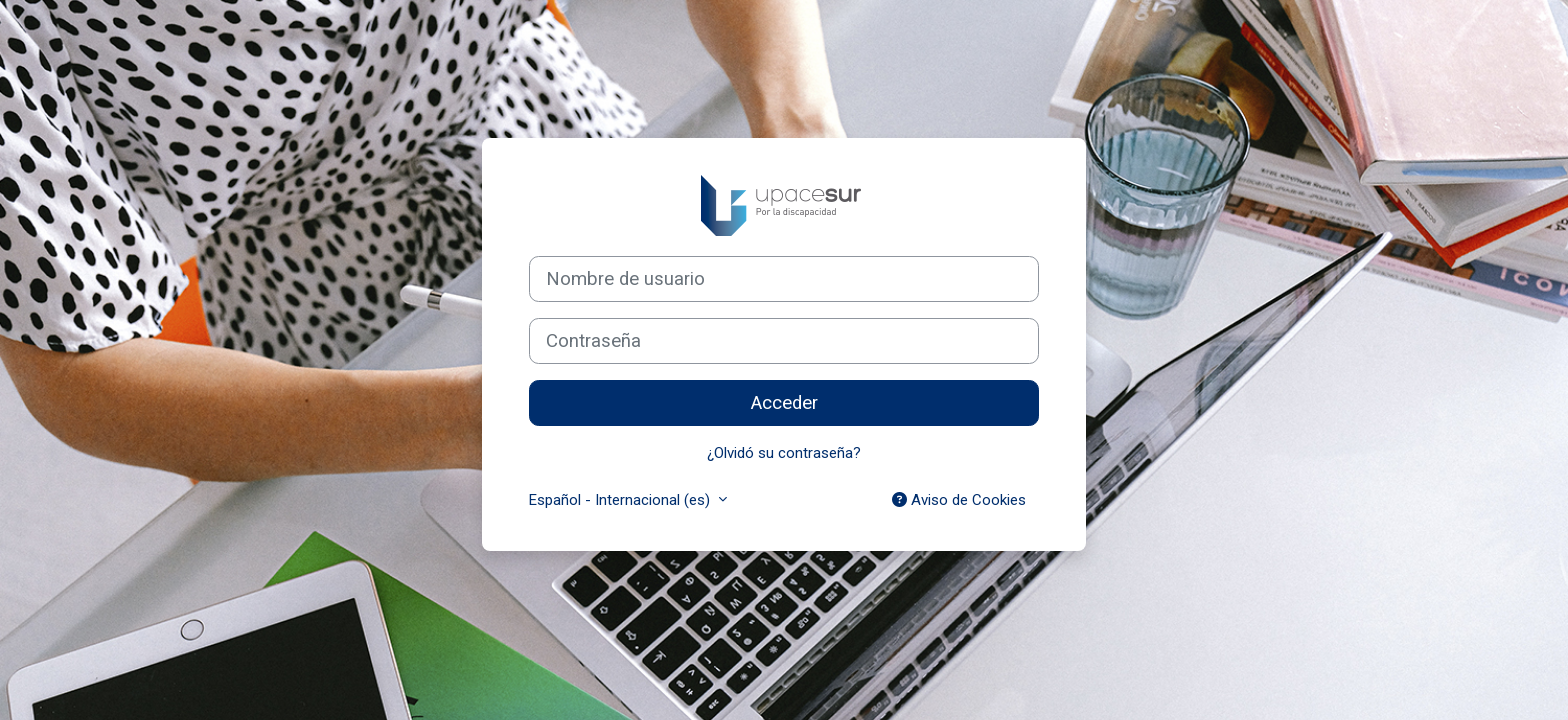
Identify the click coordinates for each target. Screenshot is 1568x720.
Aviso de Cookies (959, 500)
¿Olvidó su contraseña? (784, 453)
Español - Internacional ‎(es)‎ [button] (621, 500)
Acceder (784, 403)
